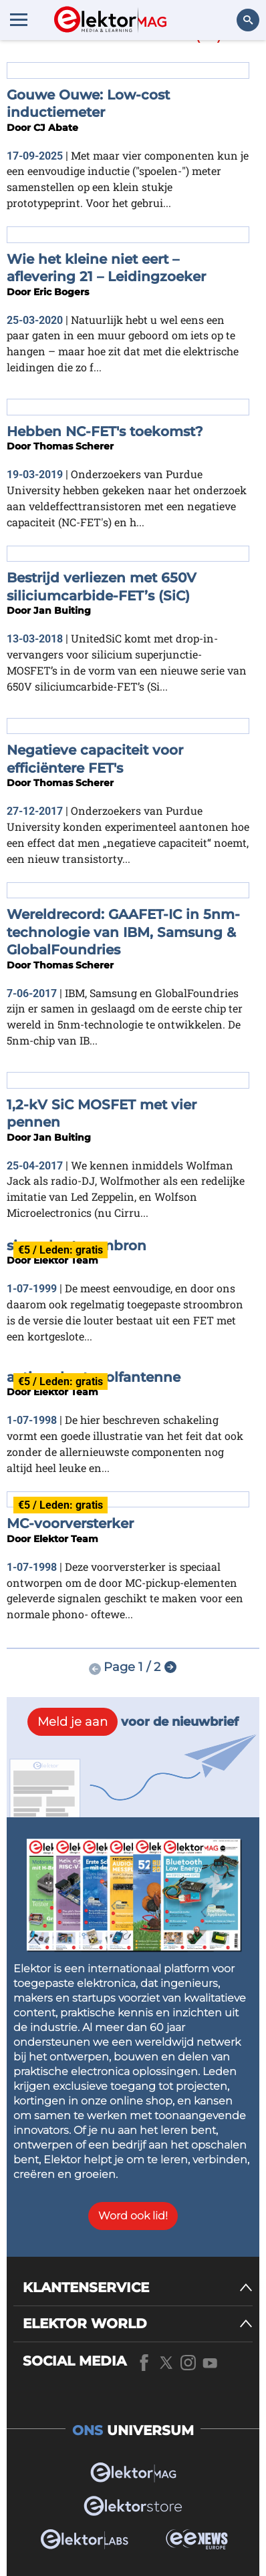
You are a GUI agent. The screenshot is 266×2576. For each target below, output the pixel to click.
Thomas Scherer (73, 446)
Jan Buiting (62, 610)
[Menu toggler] (19, 19)
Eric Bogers (61, 292)
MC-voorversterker (70, 1523)
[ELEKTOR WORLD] (138, 2324)
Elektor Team (65, 1260)
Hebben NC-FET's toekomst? (105, 431)
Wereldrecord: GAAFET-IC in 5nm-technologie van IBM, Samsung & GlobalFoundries (123, 932)
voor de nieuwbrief (133, 1721)
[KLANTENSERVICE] (138, 2287)
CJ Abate (55, 128)
